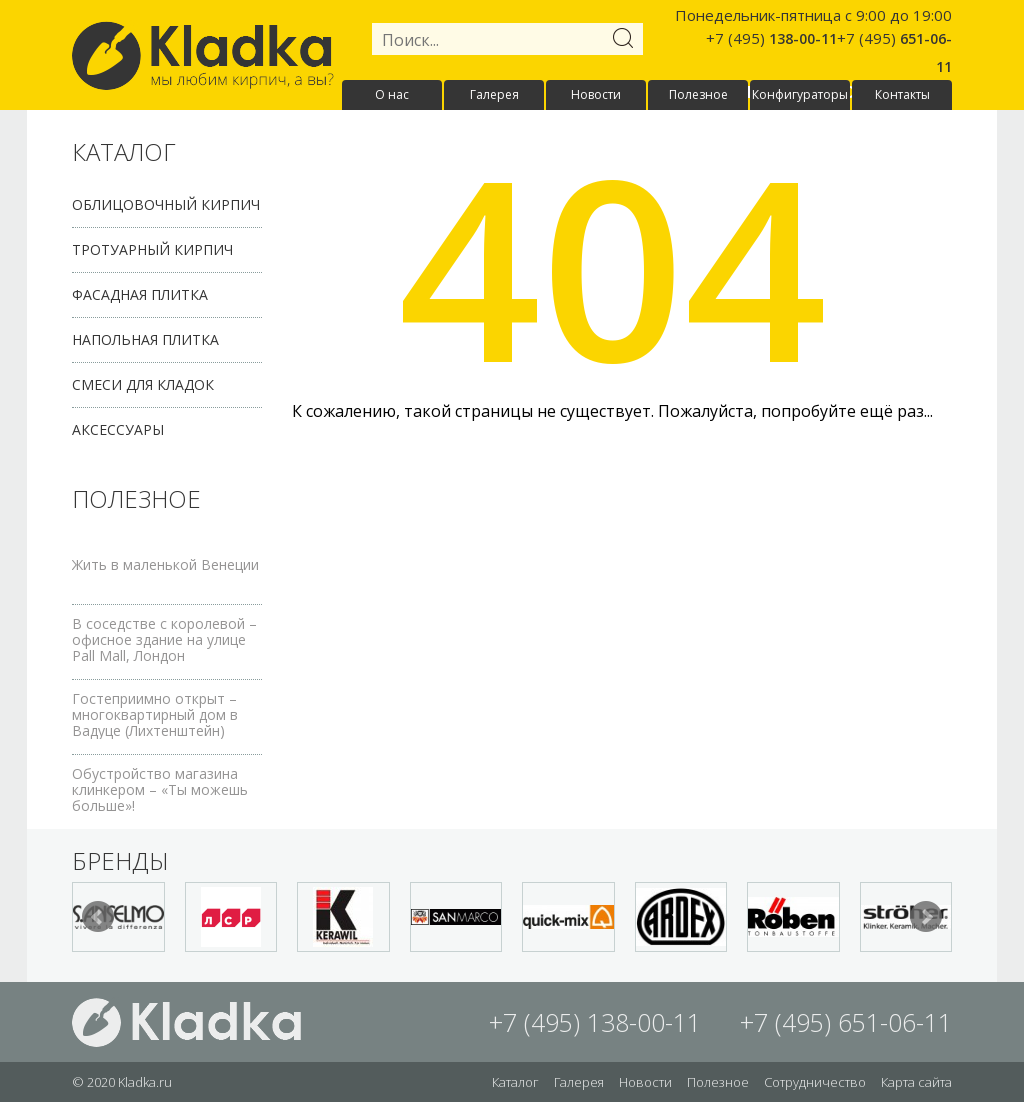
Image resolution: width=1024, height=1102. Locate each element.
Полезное (698, 94)
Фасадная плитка (140, 294)
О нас (392, 94)
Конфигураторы (800, 94)
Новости (596, 94)
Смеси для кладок (143, 384)
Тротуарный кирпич (152, 249)
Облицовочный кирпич (166, 204)
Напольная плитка (145, 339)
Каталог (515, 1082)
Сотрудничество (815, 1082)
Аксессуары (118, 429)
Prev (98, 917)
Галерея (494, 94)
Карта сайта (916, 1082)
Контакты (902, 94)
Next (926, 917)
